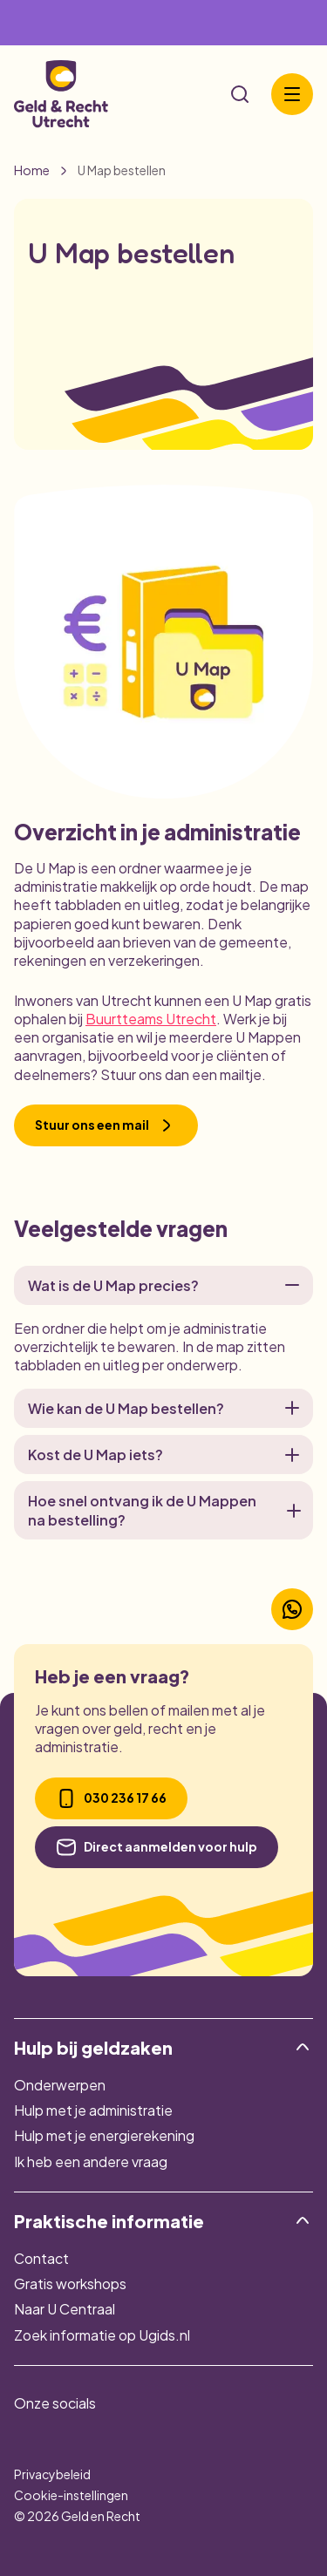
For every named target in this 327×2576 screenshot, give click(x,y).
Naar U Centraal (64, 2309)
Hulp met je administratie (93, 2110)
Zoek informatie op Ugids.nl (102, 2335)
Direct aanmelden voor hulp (156, 1847)
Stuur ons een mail (106, 1125)
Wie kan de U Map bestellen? (163, 1408)
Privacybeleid (52, 2474)
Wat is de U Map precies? (163, 1285)
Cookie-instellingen (71, 2495)
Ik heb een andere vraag (90, 2161)
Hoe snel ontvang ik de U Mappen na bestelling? (163, 1510)
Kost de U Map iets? (163, 1454)
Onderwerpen (60, 2085)
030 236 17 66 (111, 1798)
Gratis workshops (70, 2283)
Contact (41, 2258)
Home (32, 171)
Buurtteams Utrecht (150, 1018)
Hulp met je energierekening (104, 2135)
